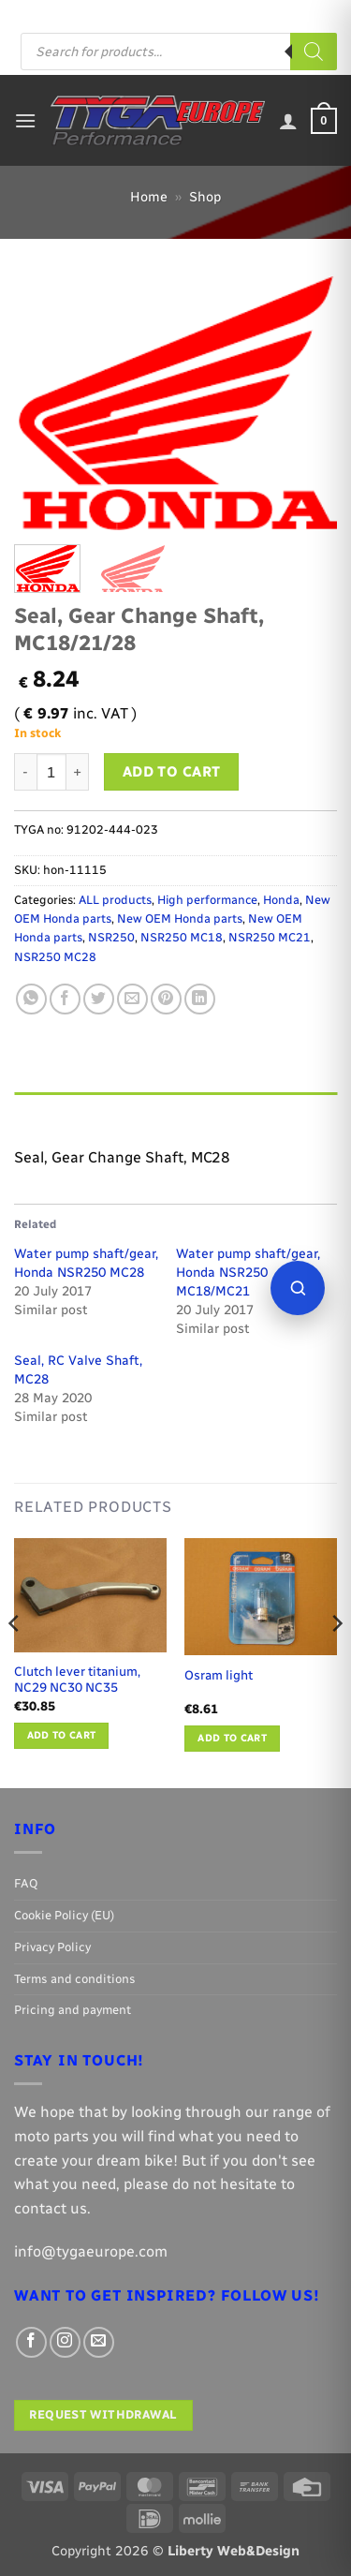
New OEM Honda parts (179, 918)
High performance (207, 900)
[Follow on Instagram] (250, 14)
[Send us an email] (268, 14)
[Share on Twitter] (98, 999)
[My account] (288, 120)
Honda (281, 900)
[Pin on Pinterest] (166, 999)
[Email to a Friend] (132, 999)
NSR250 (111, 937)
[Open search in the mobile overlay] (179, 51)
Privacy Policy (52, 1947)
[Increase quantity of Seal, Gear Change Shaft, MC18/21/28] (77, 772)
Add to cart (172, 771)
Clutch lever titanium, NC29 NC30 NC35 (77, 1679)
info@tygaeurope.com (91, 2251)
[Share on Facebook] (65, 999)
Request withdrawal (103, 2414)
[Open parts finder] (298, 1288)
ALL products (115, 900)
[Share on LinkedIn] (199, 999)
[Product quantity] (51, 772)
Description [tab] (57, 1110)
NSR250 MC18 (181, 937)
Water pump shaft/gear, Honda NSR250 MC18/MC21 (248, 1272)
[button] (25, 120)
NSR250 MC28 (55, 957)
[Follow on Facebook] (232, 14)
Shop (205, 196)
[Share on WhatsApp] (31, 999)
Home (149, 196)
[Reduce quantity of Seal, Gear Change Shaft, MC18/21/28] (25, 772)
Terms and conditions (75, 1979)
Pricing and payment (160, 14)
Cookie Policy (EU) (64, 1915)
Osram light (218, 1674)
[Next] (336, 1661)
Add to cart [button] (61, 1735)
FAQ (78, 14)
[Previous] (15, 1661)
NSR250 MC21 (269, 937)
